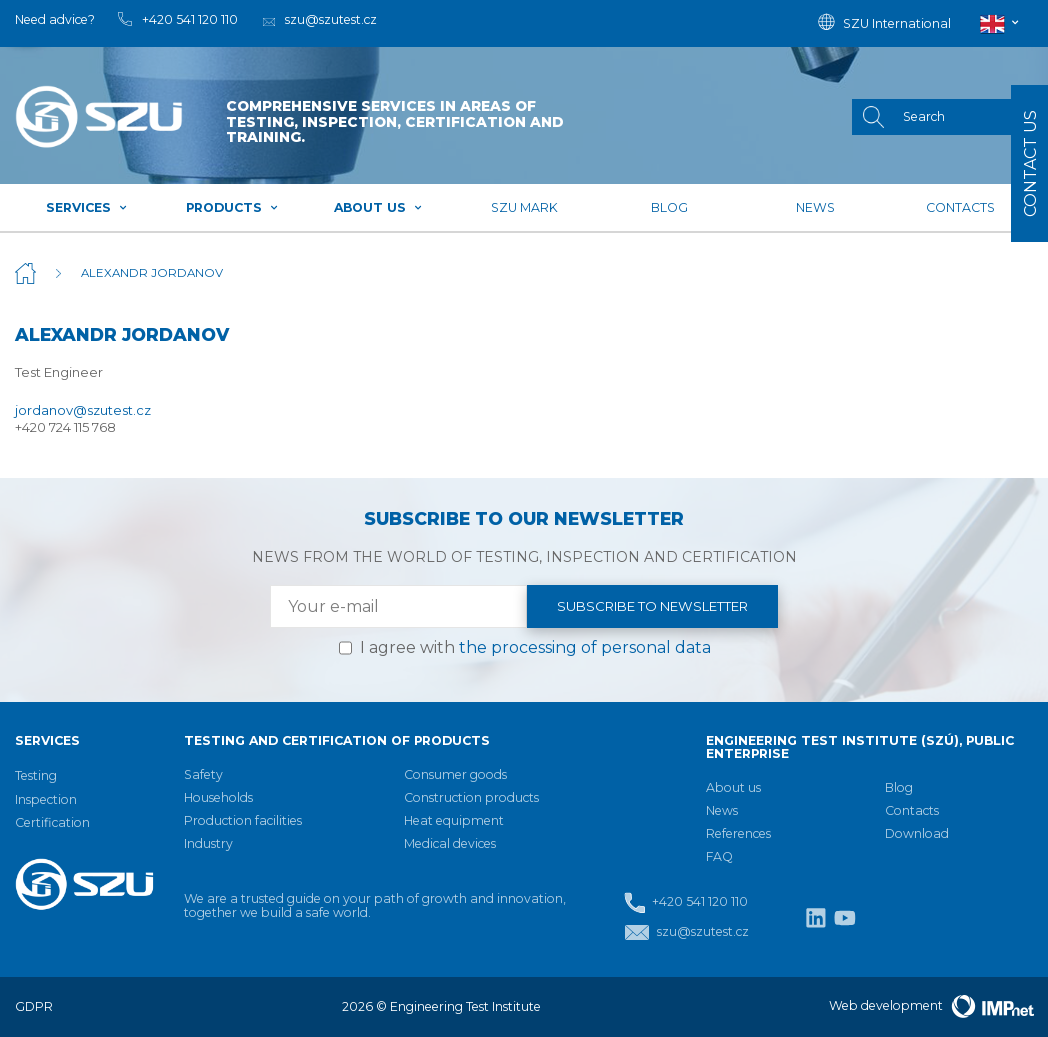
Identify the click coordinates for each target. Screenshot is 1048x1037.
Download (917, 833)
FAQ (719, 856)
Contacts (960, 207)
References (738, 833)
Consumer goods (455, 774)
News (815, 207)
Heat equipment (454, 820)
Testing (36, 775)
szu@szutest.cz (686, 932)
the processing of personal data (585, 647)
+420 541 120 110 (686, 902)
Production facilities (243, 820)
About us (378, 207)
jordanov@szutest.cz (83, 410)
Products (232, 207)
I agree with (535, 647)
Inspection (46, 799)
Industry (208, 843)
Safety (203, 774)
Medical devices (450, 843)
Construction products (471, 797)
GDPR (34, 1006)
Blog (669, 207)
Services (87, 207)
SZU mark (524, 207)
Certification (52, 822)
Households (218, 797)
